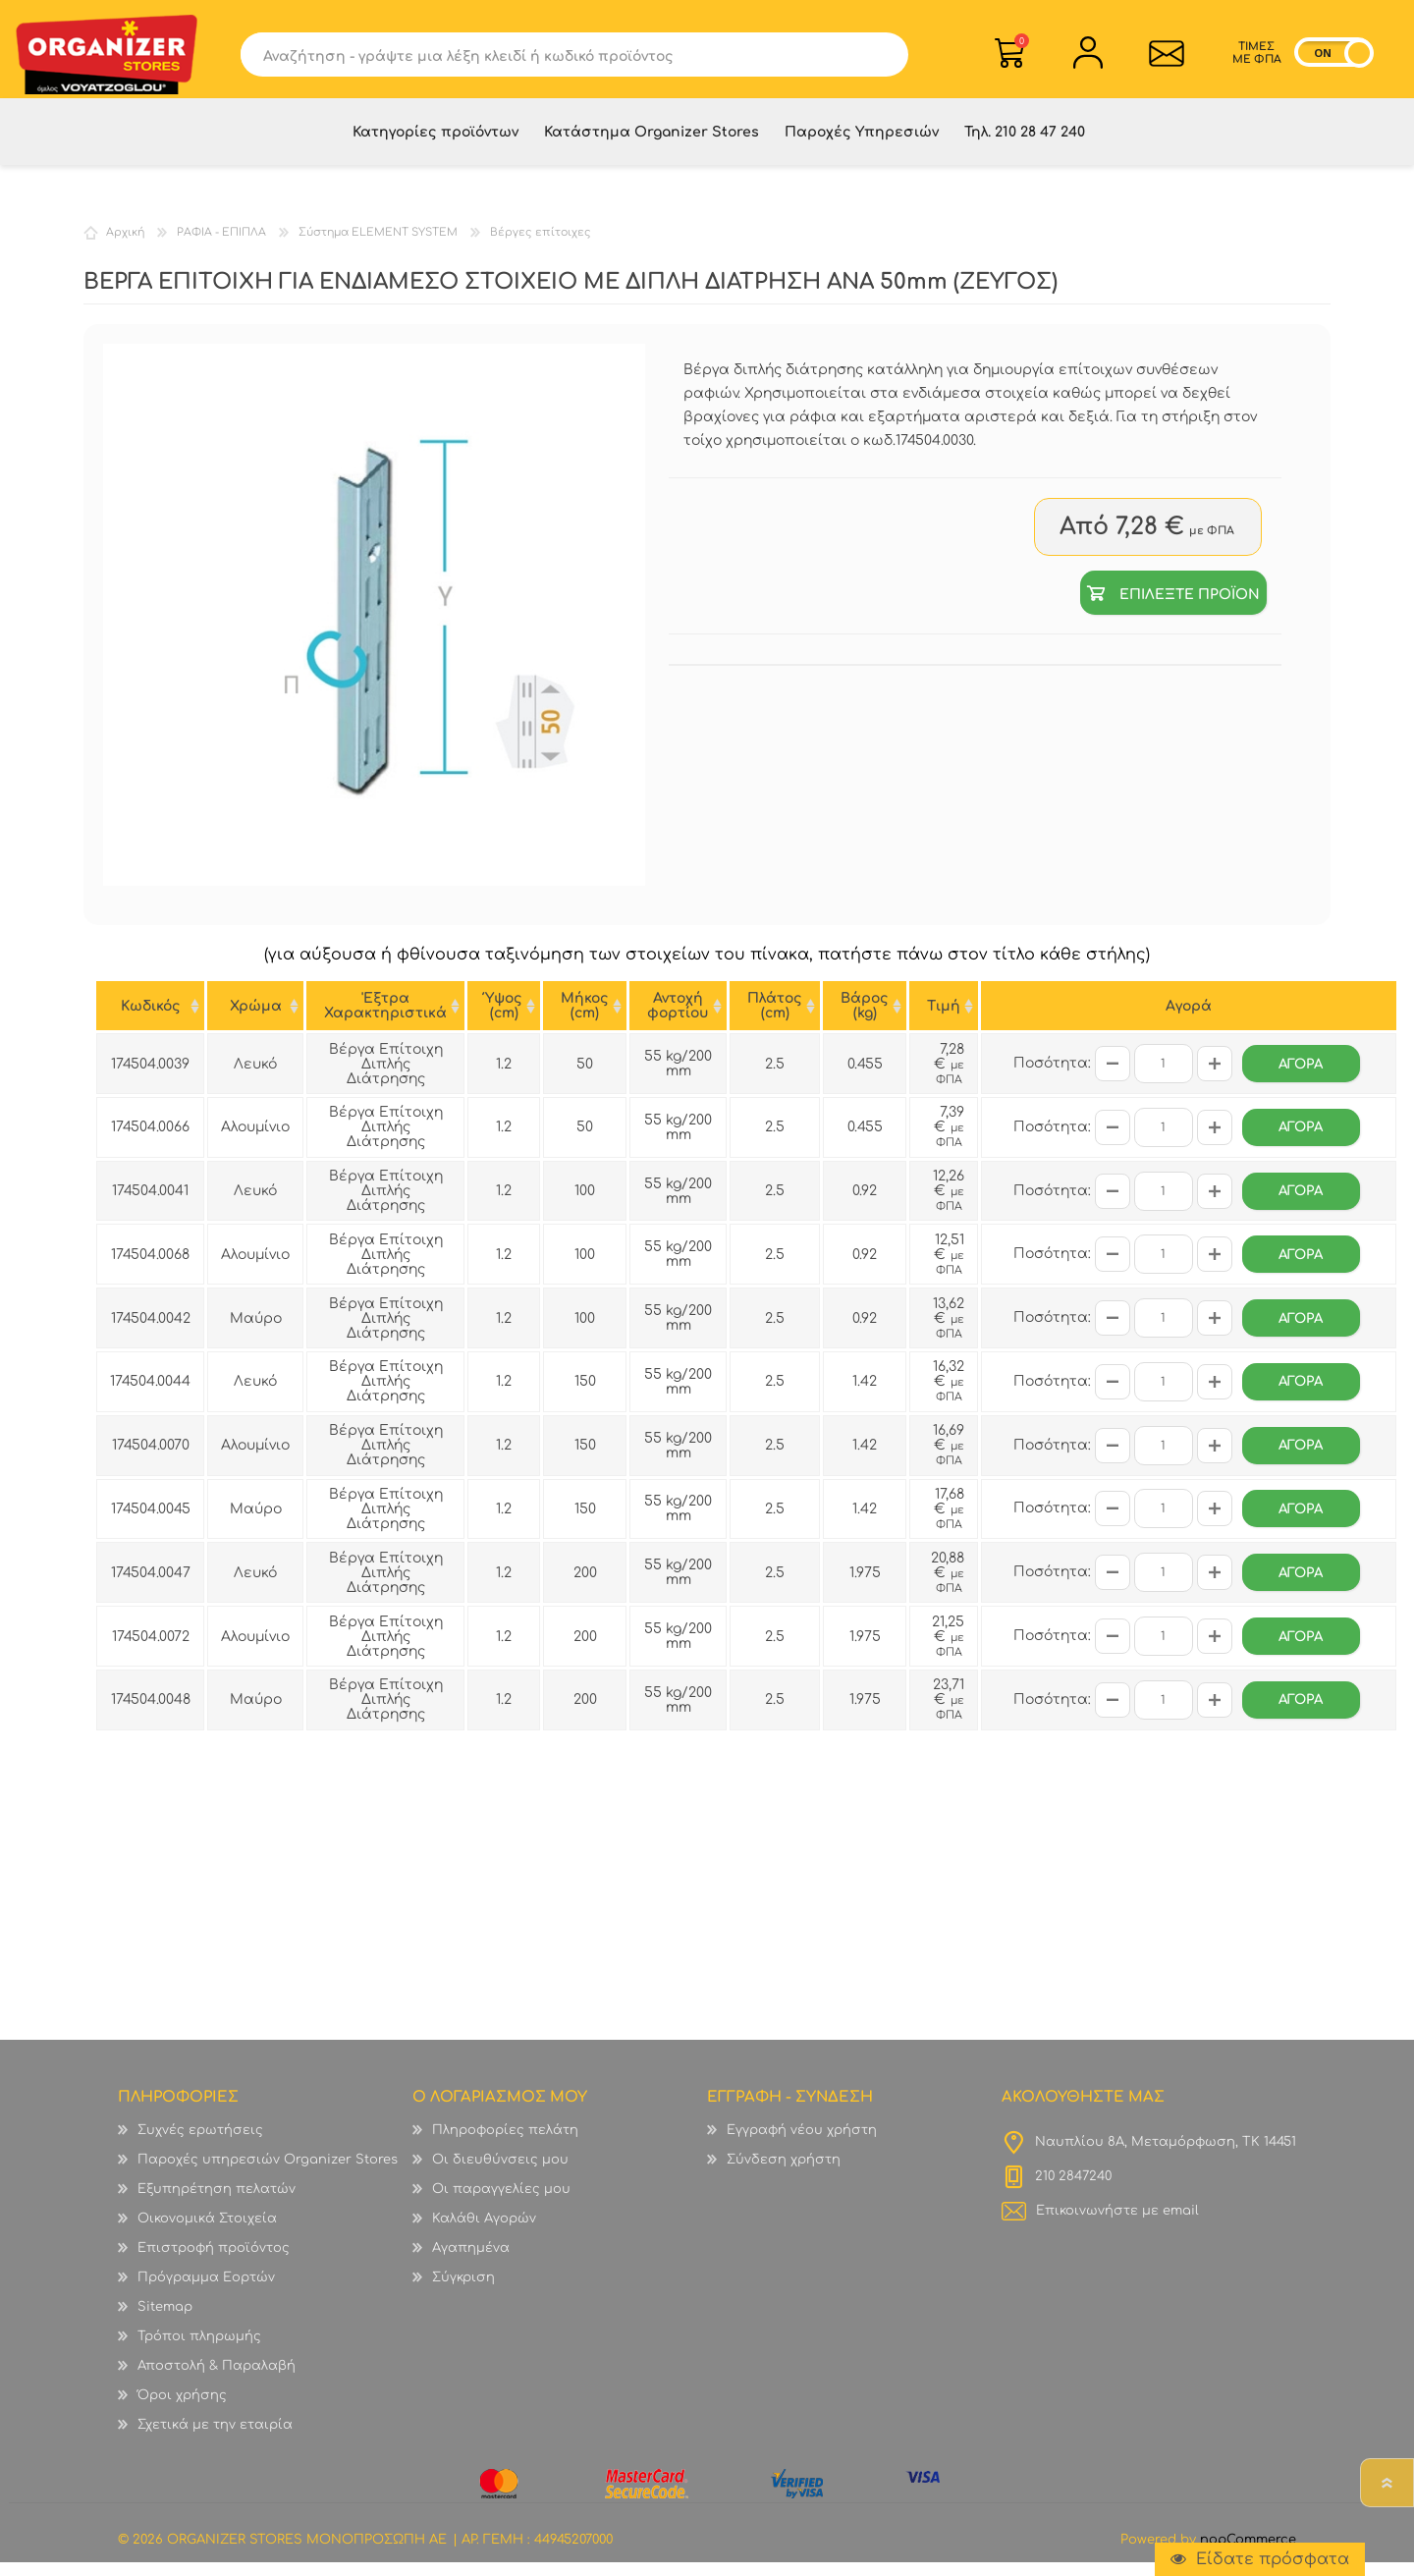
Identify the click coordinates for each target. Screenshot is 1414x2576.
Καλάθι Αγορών (1021, 43)
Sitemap (164, 2321)
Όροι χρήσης (182, 2409)
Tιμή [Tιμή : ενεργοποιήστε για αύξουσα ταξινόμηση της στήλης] (943, 1020)
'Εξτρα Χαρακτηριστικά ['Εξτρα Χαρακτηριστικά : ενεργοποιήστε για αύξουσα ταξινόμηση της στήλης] (385, 1019)
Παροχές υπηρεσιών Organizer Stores (267, 2173)
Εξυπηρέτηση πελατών (216, 2203)
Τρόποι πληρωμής (199, 2350)
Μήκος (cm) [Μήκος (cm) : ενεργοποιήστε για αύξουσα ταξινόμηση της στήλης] (585, 1019)
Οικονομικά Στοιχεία (207, 2232)
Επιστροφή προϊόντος (213, 2262)
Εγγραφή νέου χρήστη (802, 2144)
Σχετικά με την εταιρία (215, 2438)
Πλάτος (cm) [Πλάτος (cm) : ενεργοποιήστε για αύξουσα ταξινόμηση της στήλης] (774, 1019)
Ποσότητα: (1052, 1076)
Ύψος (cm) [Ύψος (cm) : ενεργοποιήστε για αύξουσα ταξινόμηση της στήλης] (503, 1019)
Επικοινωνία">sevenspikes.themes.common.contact (1167, 56)
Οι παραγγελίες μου (501, 2203)
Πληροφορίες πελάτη (505, 2144)
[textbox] (552, 57)
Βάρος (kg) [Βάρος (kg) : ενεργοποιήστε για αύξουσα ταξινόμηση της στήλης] (865, 1019)
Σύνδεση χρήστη (784, 2173)
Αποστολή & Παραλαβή (216, 2379)
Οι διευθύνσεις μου (500, 2173)
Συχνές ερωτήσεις (200, 2144)
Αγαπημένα (471, 2262)
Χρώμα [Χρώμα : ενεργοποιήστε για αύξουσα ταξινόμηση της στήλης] (256, 1020)
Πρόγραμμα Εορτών (206, 2291)
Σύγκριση (463, 2291)
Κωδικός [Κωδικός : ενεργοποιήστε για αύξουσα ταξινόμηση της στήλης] (151, 1020)
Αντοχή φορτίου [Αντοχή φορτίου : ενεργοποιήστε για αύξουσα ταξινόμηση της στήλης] (678, 1019)
